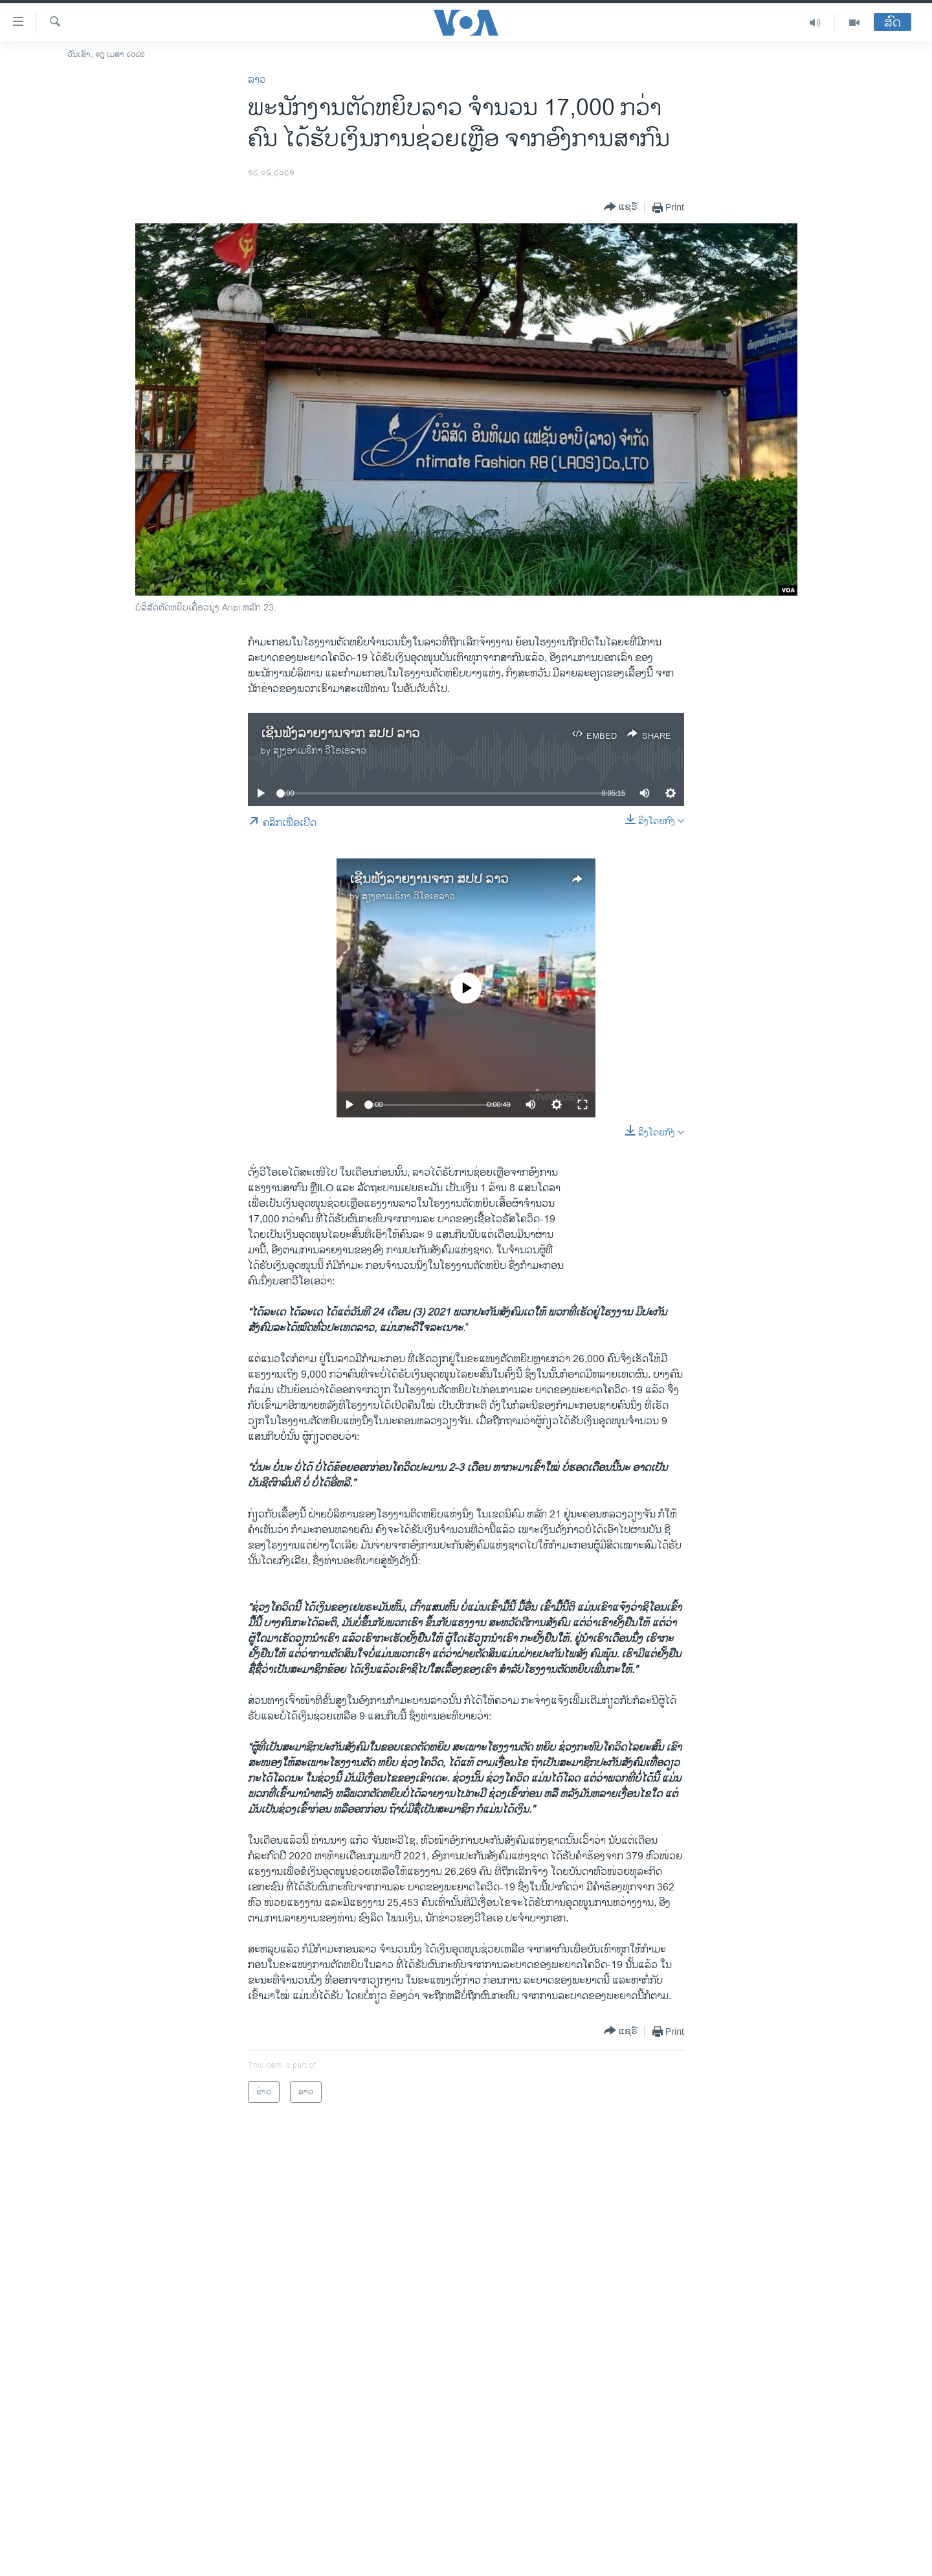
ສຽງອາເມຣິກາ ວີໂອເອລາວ (319, 750)
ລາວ (257, 80)
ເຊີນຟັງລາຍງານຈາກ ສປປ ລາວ (340, 734)
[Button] (621, 207)
